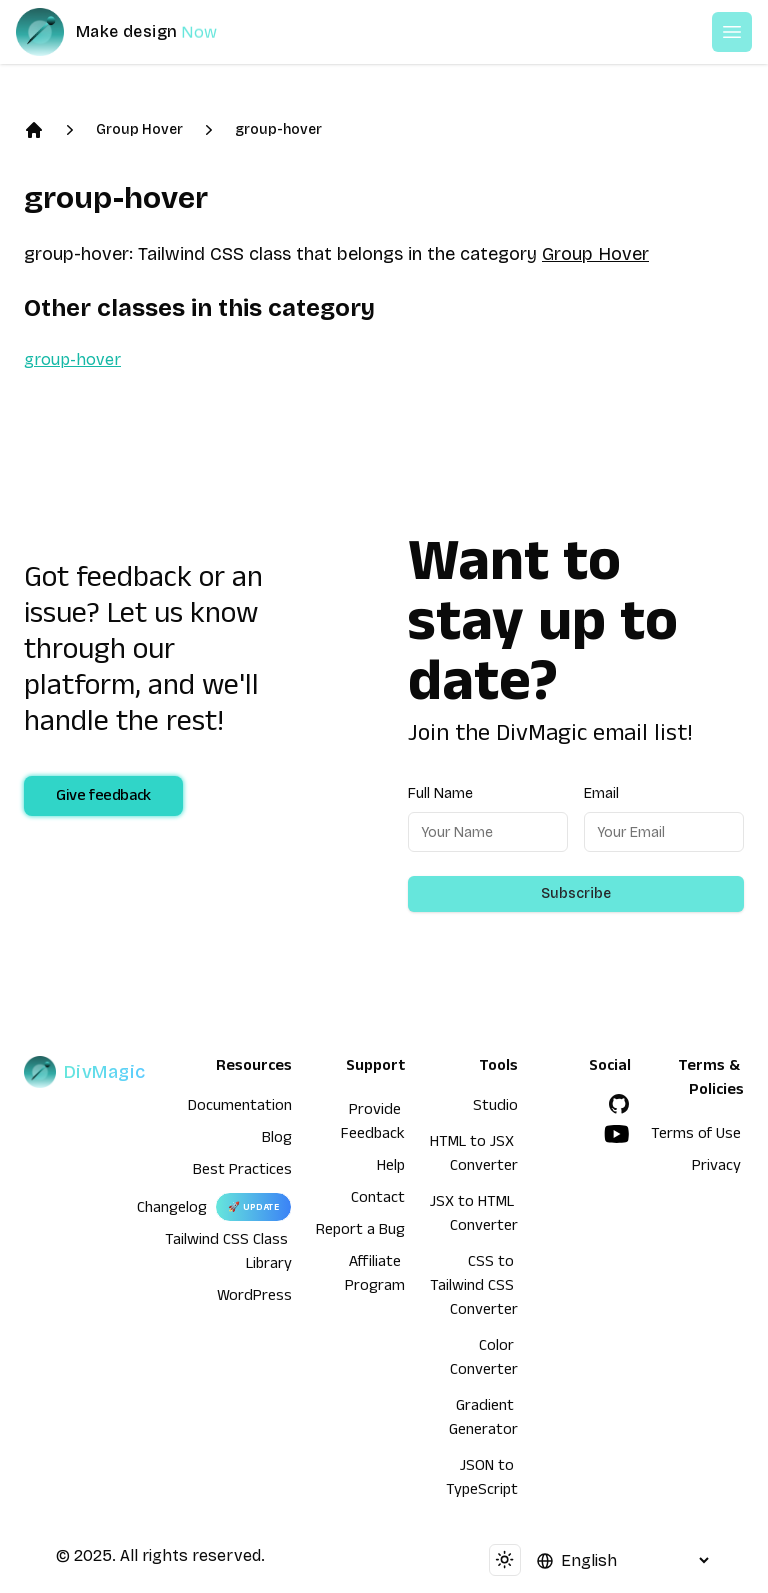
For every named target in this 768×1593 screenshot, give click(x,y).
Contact (378, 1200)
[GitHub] (619, 1104)
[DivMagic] (136, 32)
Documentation (240, 1108)
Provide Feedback (373, 1124)
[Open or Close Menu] (732, 32)
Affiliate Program (375, 1276)
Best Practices (242, 1172)
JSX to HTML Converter (474, 1216)
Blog (277, 1140)
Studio (495, 1108)
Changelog (172, 1210)
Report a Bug (360, 1232)
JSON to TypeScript (482, 1480)
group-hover (278, 129)
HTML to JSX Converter (474, 1156)
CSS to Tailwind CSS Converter (474, 1288)
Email (601, 793)
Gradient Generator (483, 1420)
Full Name (440, 793)
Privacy (716, 1168)
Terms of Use (696, 1136)
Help (391, 1168)
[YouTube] (617, 1134)
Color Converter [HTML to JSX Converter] (484, 1360)
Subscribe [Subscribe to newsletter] (576, 893)
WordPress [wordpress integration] (254, 1298)
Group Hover (139, 129)
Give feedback (103, 798)
